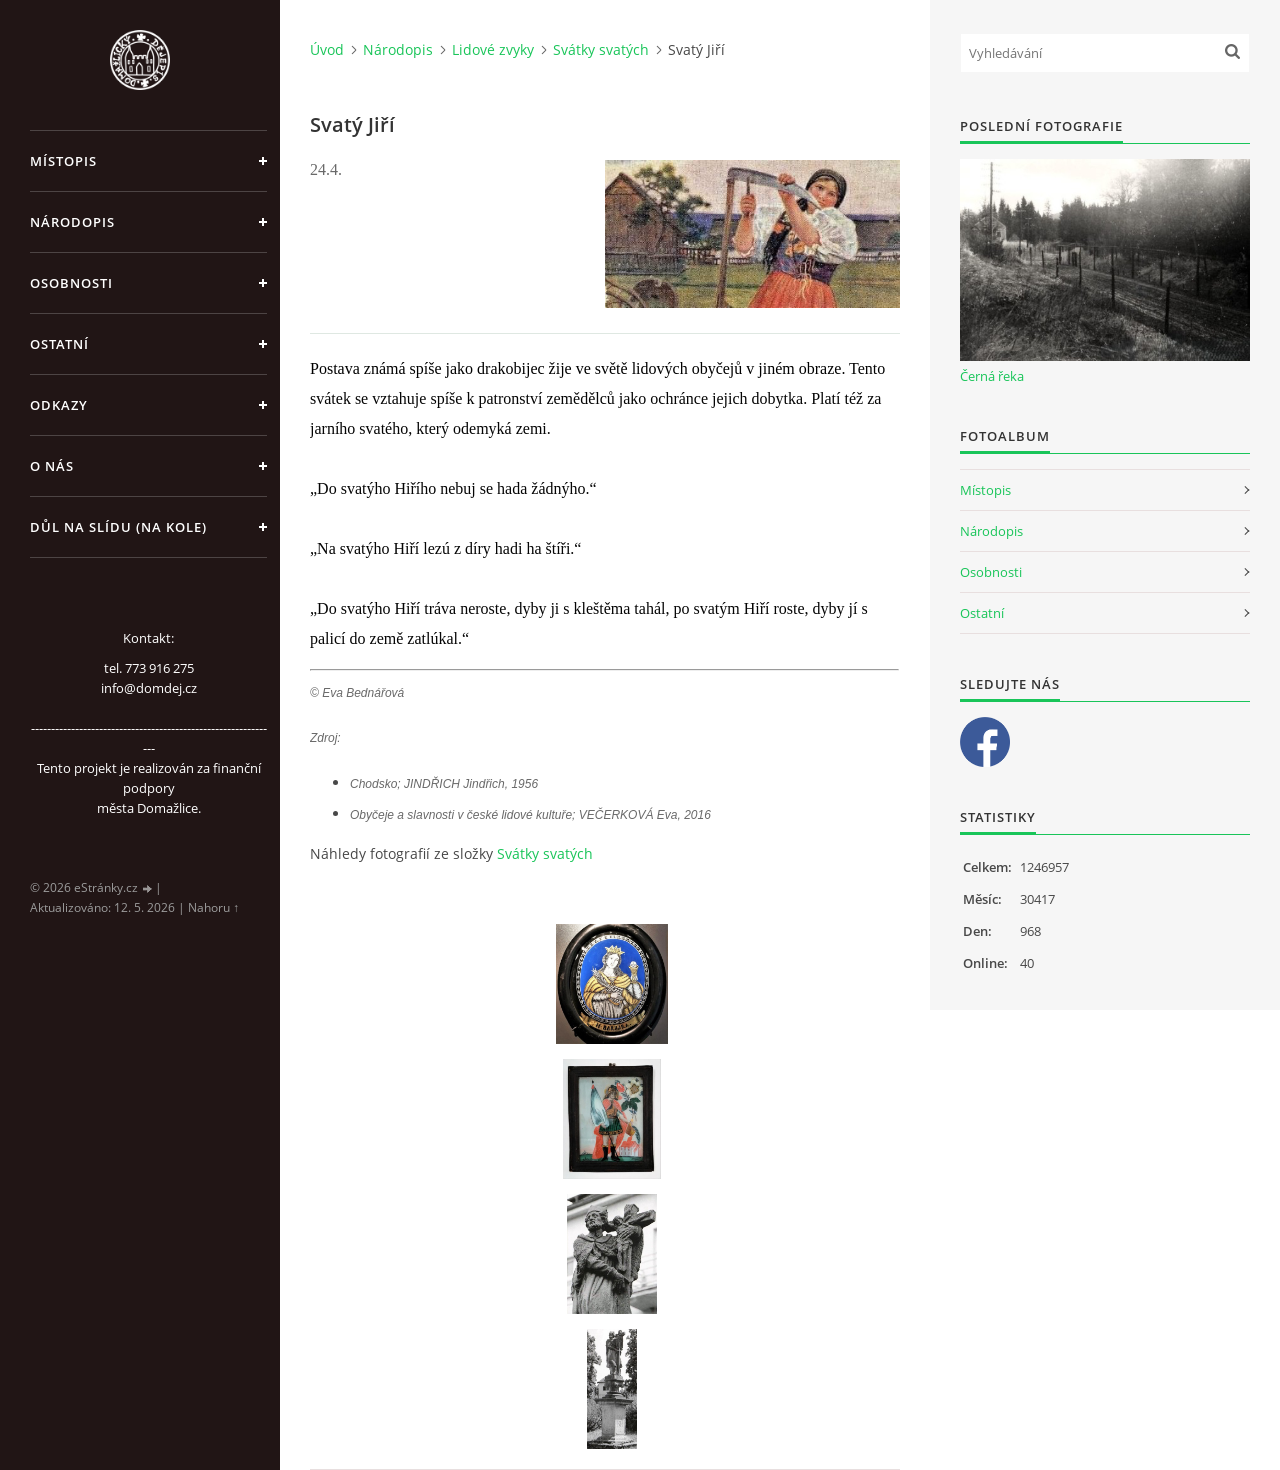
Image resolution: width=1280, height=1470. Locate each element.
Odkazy (59, 405)
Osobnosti (71, 283)
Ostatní (59, 344)
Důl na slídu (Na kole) (118, 527)
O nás (52, 466)
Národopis (72, 222)
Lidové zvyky (493, 49)
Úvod (327, 49)
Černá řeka (992, 376)
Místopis (63, 161)
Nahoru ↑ (213, 907)
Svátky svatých (601, 49)
